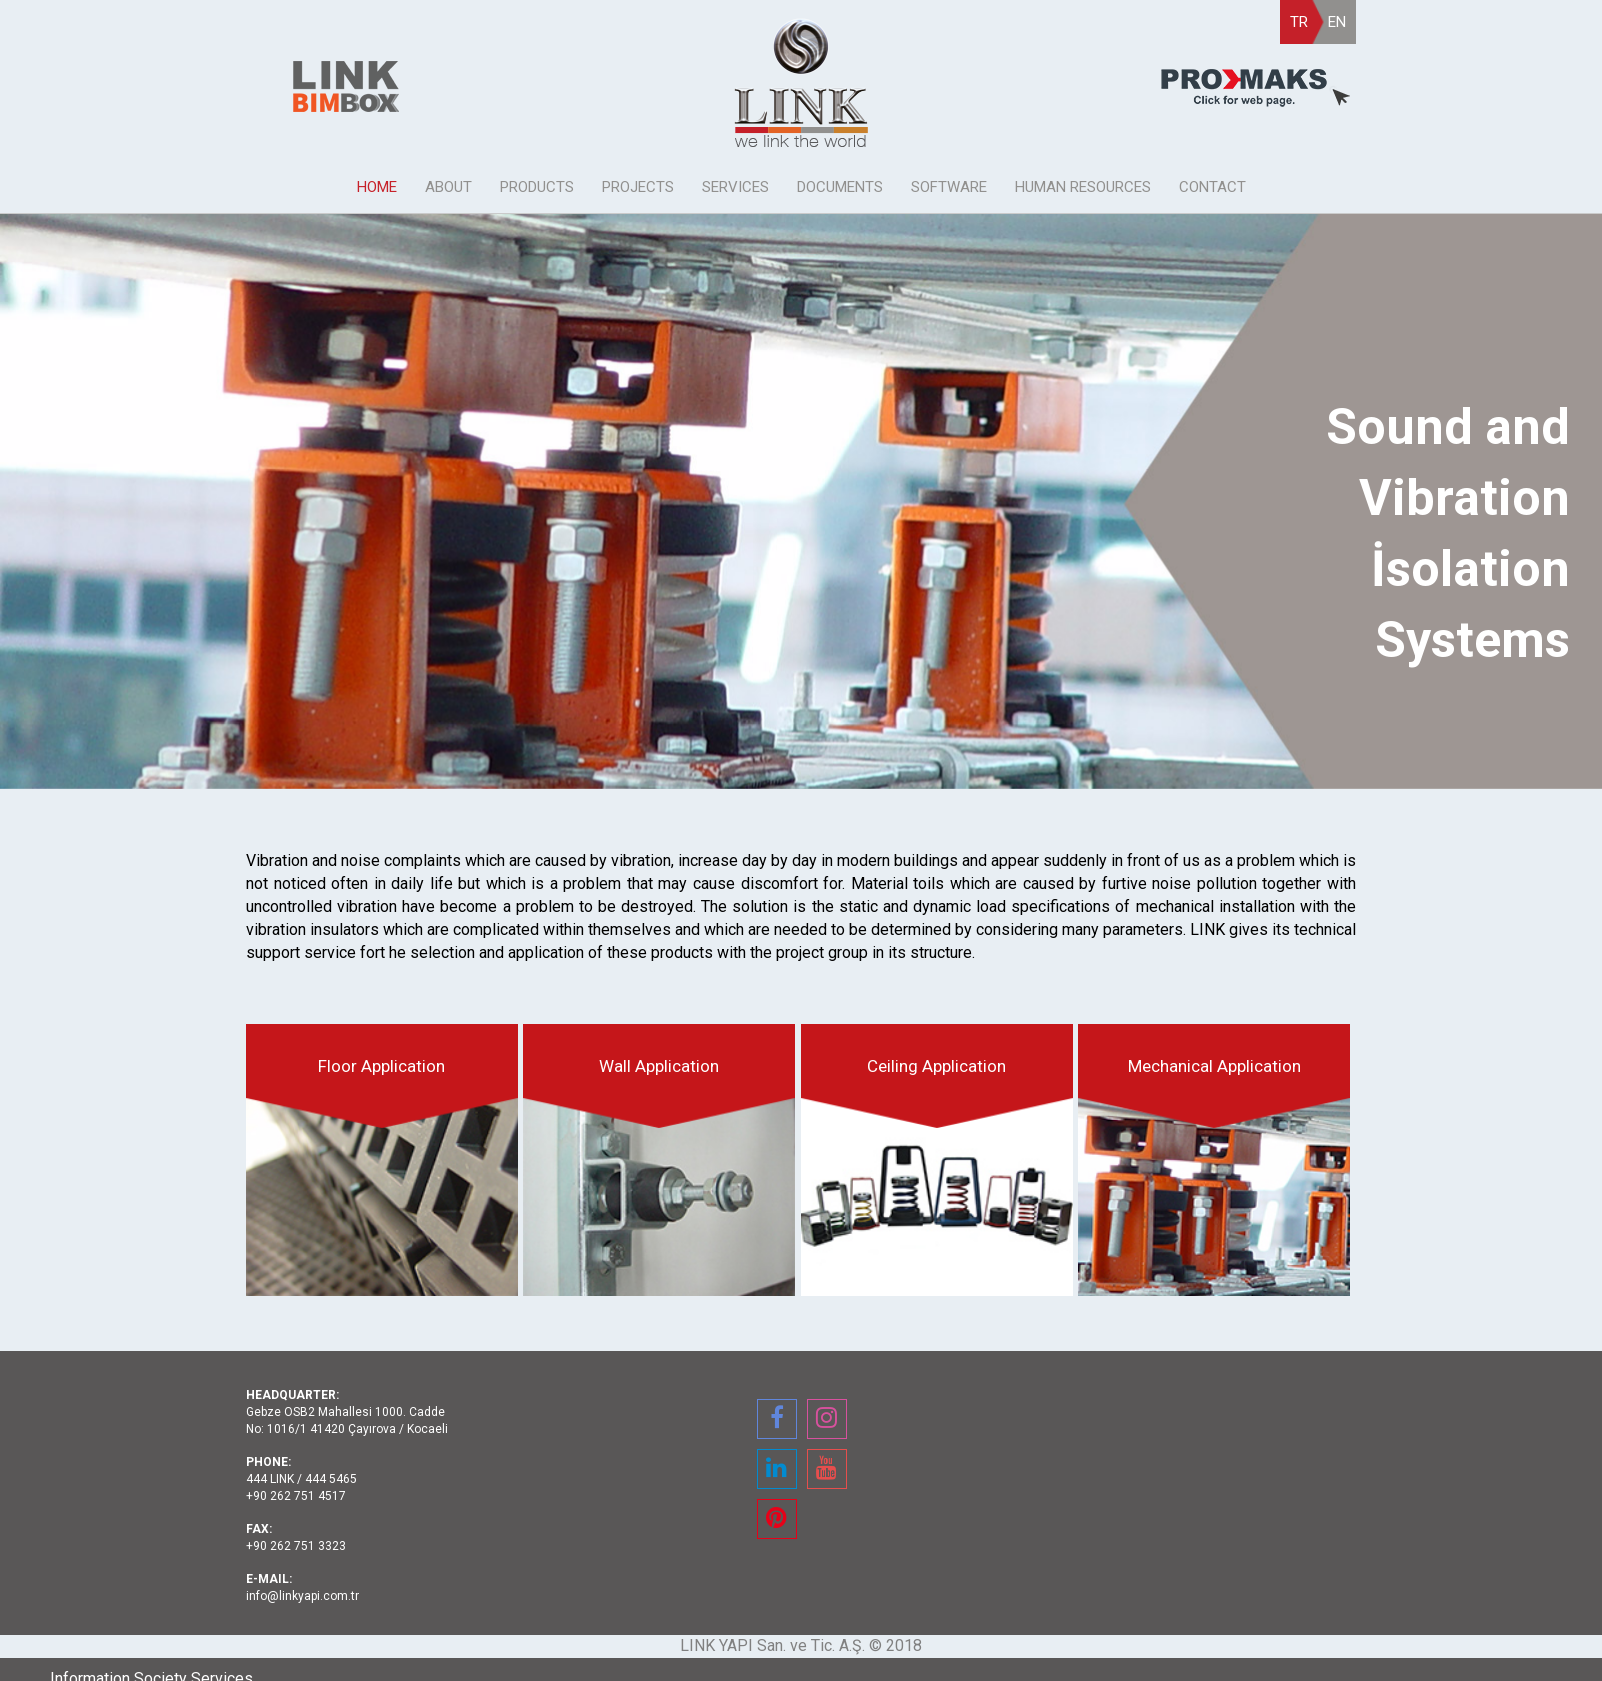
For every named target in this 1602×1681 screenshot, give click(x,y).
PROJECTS (638, 187)
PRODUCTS (537, 187)
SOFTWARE (949, 187)
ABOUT (448, 187)
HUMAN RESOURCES (1083, 187)
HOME (377, 187)
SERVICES (735, 187)
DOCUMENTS (840, 187)
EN (1337, 22)
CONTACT (1212, 187)
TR (1299, 22)
